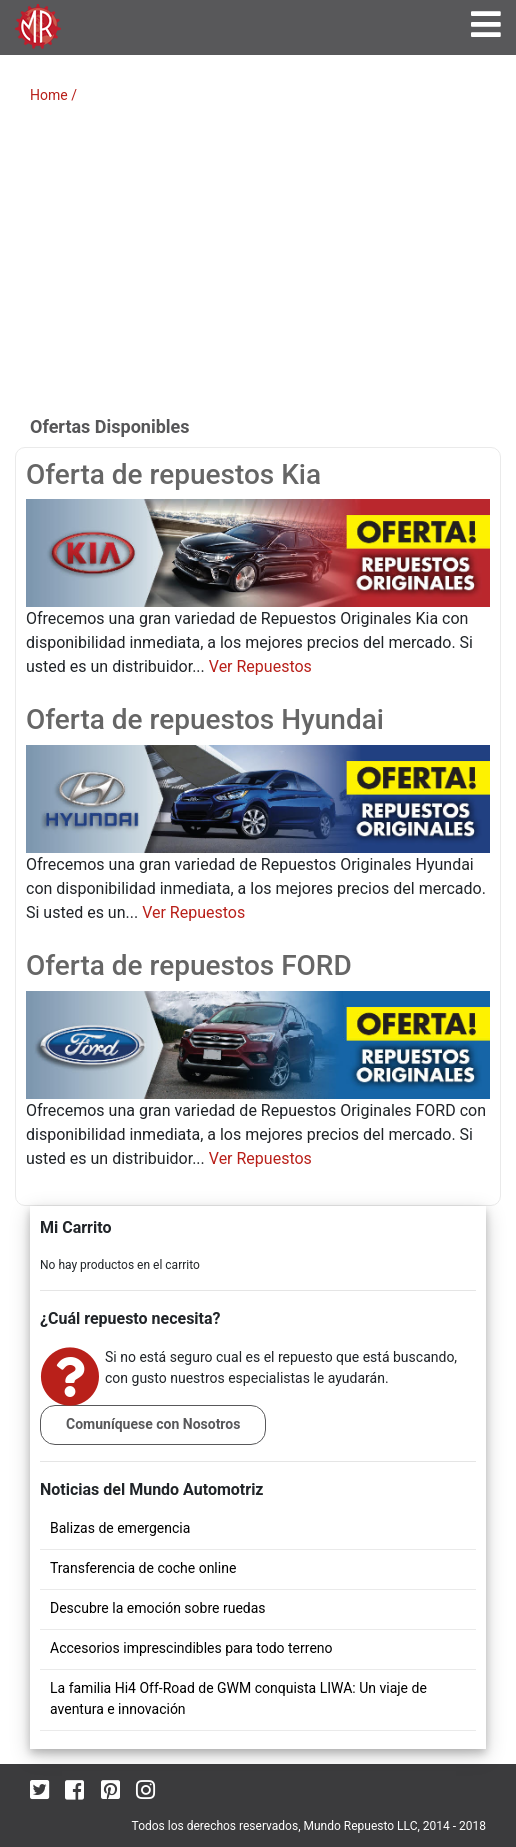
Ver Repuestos (260, 666)
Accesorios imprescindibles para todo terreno (191, 1648)
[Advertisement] (258, 266)
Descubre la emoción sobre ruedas (158, 1608)
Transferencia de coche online (143, 1568)
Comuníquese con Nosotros (153, 1424)
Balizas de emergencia (120, 1528)
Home (49, 95)
